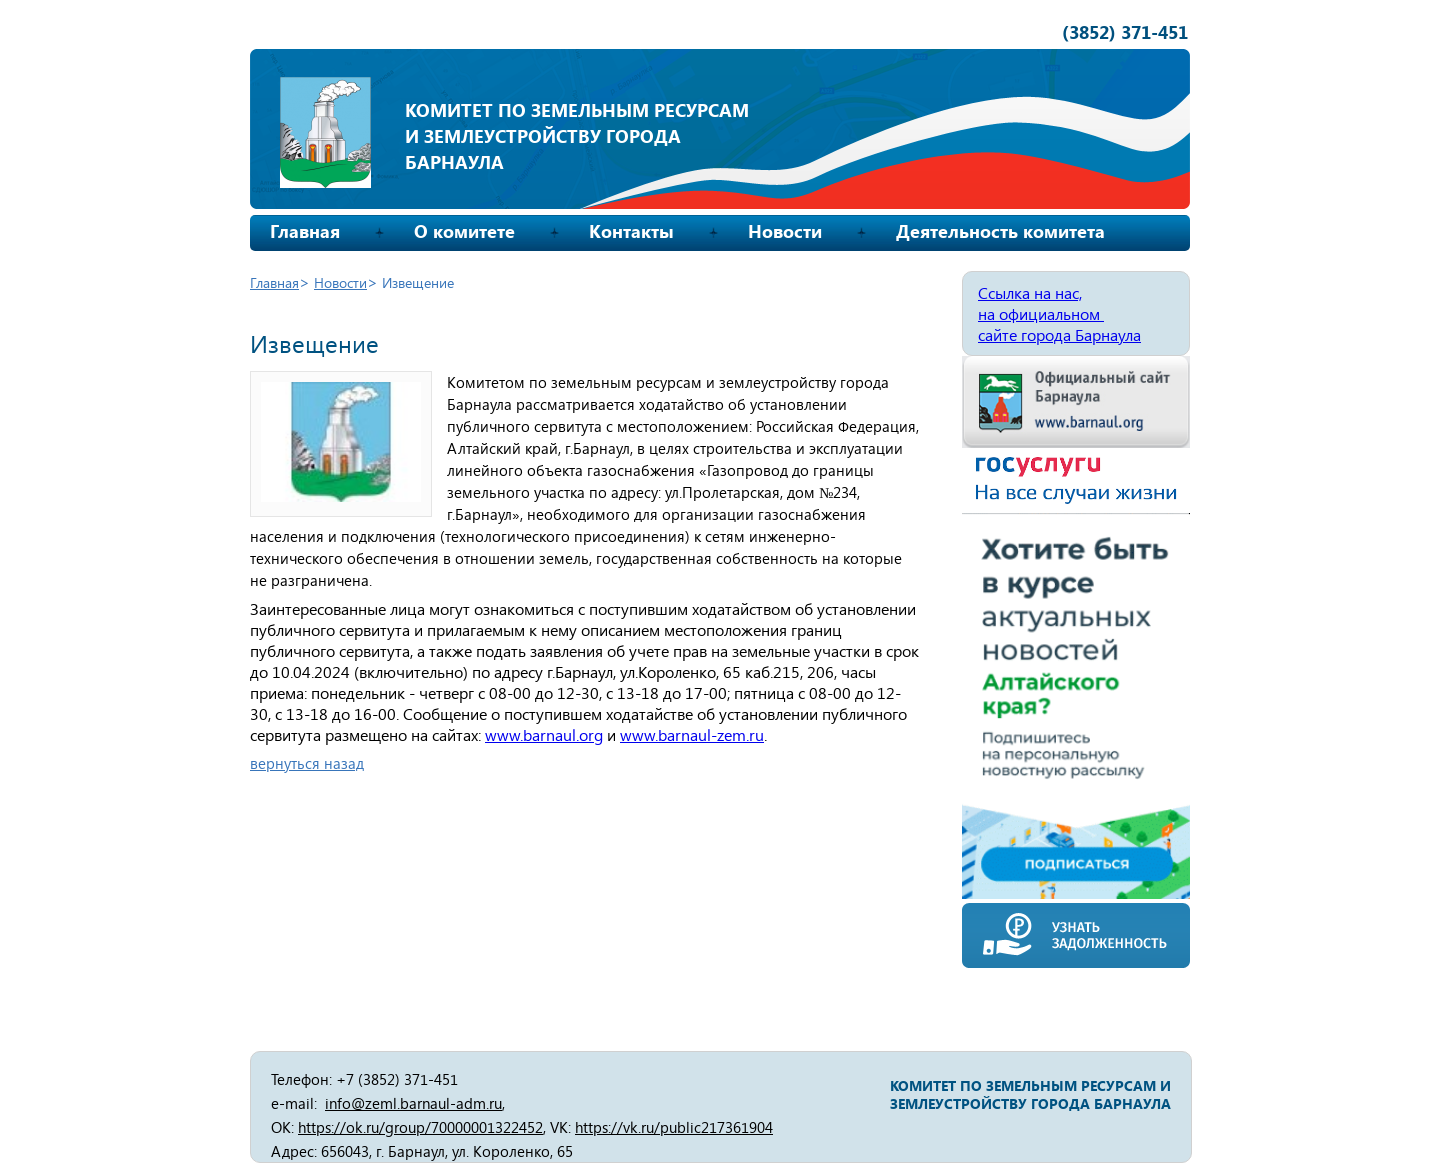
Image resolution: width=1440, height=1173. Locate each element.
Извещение (418, 282)
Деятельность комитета (1000, 231)
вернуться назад (307, 763)
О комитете (464, 231)
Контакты (631, 231)
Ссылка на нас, (1030, 292)
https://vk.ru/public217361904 (674, 1127)
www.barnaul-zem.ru (692, 734)
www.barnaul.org (544, 734)
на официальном (1041, 313)
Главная (305, 231)
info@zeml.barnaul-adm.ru (413, 1103)
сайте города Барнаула (1059, 334)
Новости (785, 231)
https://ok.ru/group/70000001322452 (420, 1127)
